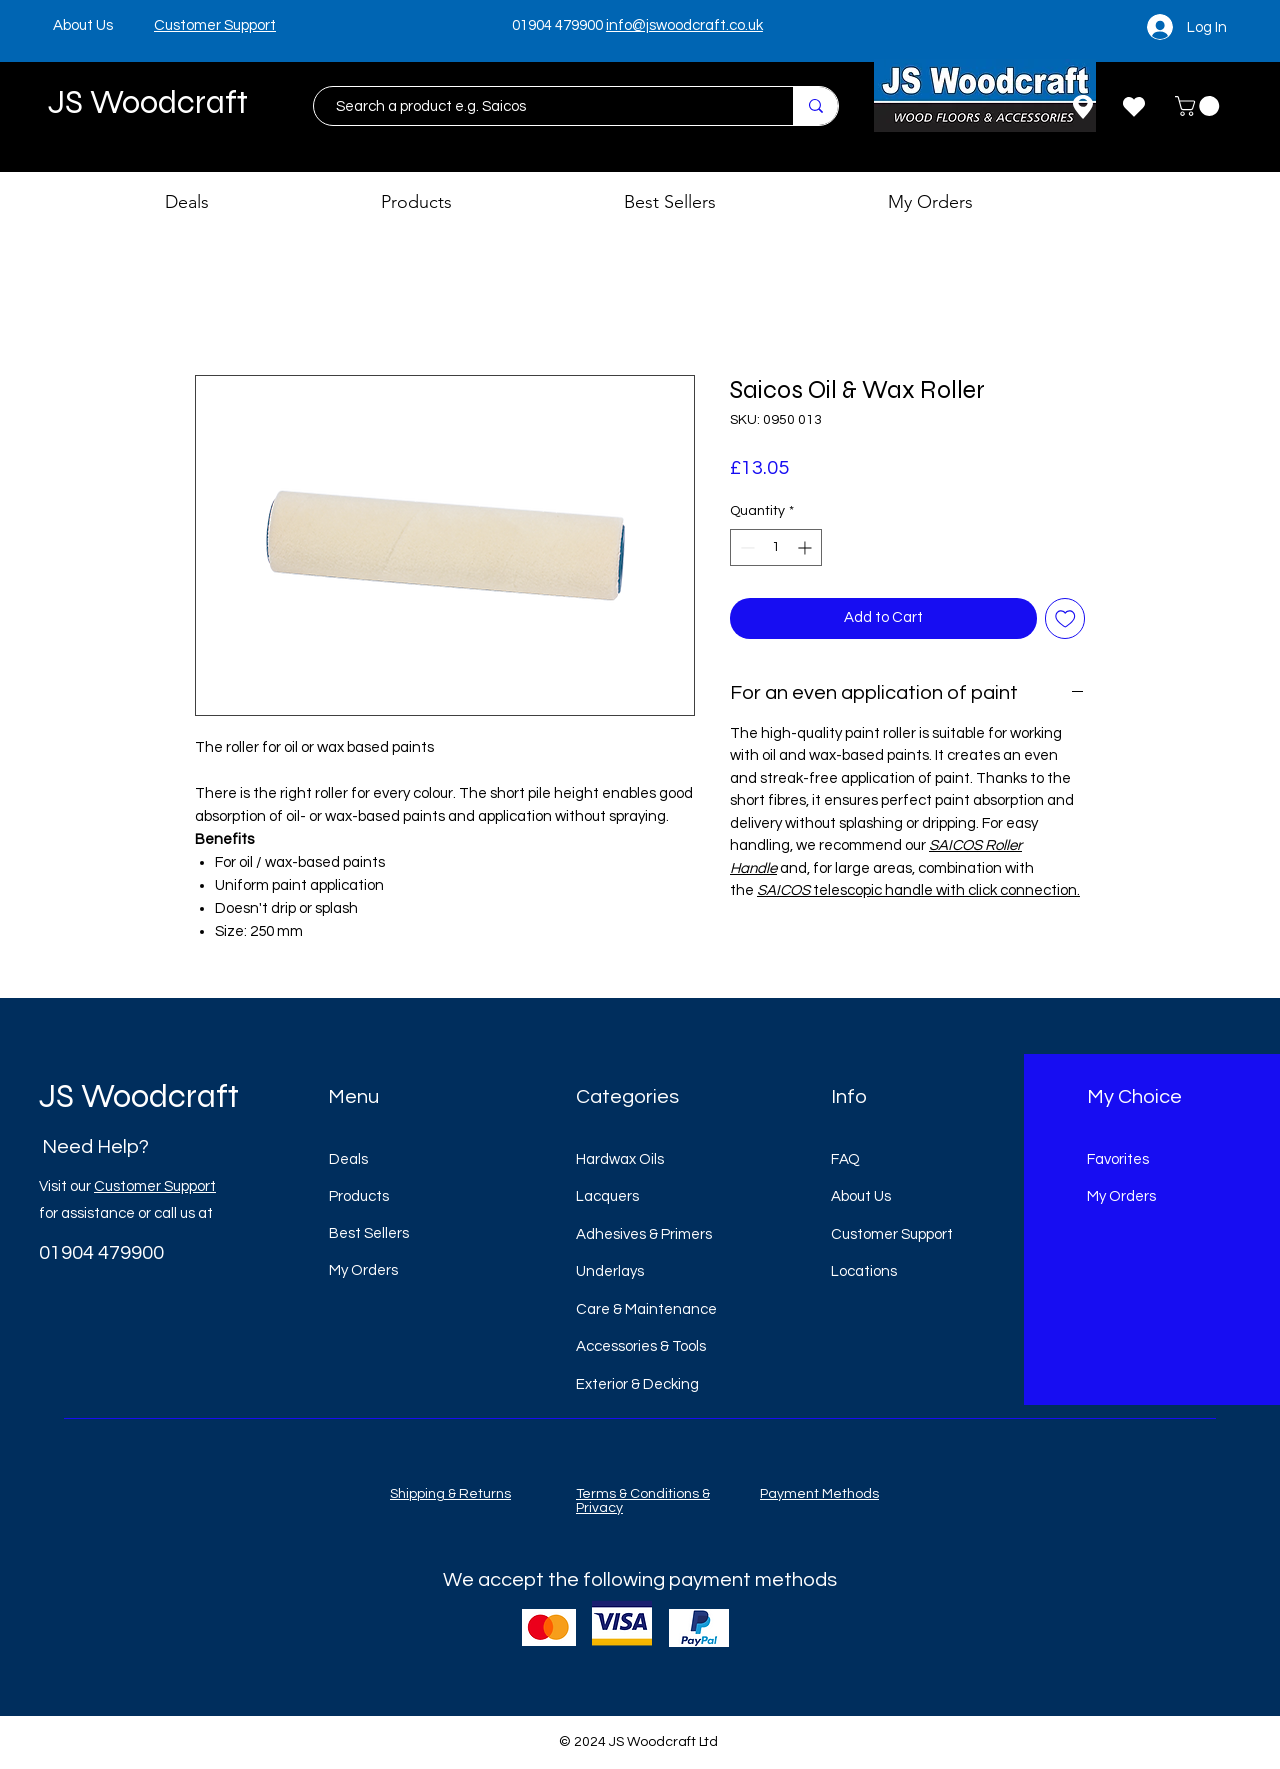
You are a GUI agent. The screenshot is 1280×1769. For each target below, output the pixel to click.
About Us (861, 1196)
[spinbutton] (776, 547)
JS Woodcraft (148, 102)
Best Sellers (369, 1233)
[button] (1199, 106)
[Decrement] (745, 547)
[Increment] (806, 547)
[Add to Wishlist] (1065, 618)
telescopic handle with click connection (943, 890)
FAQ (845, 1159)
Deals (348, 1159)
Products (359, 1196)
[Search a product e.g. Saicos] (543, 106)
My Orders (363, 1270)
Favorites (1118, 1159)
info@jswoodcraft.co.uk (684, 25)
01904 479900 (557, 25)
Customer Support (155, 1186)
